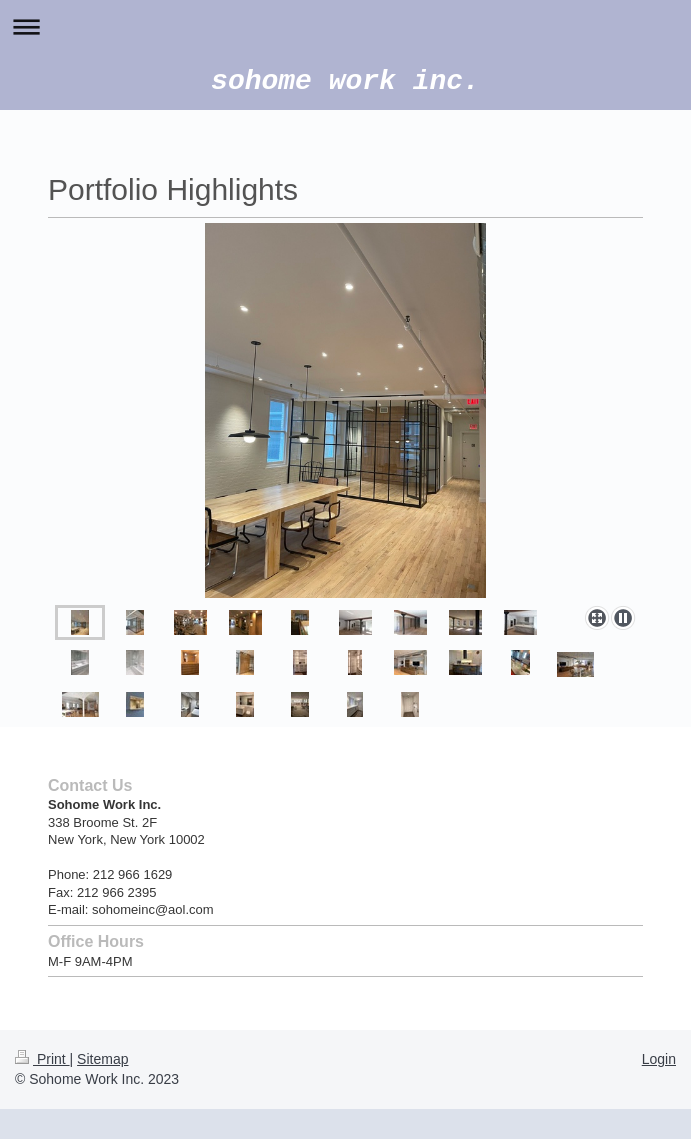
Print (42, 1059)
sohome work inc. (345, 81)
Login (659, 1059)
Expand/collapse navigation (345, 26)
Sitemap (102, 1059)
